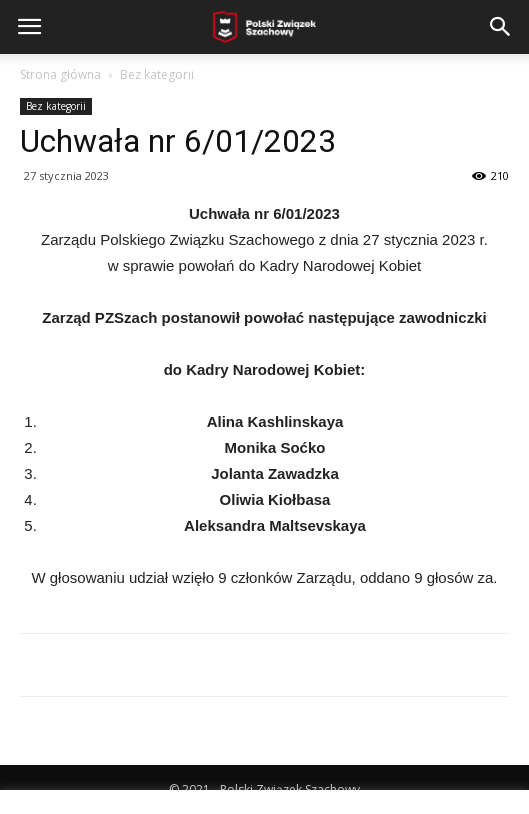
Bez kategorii (157, 74)
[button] (501, 27)
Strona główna (60, 74)
